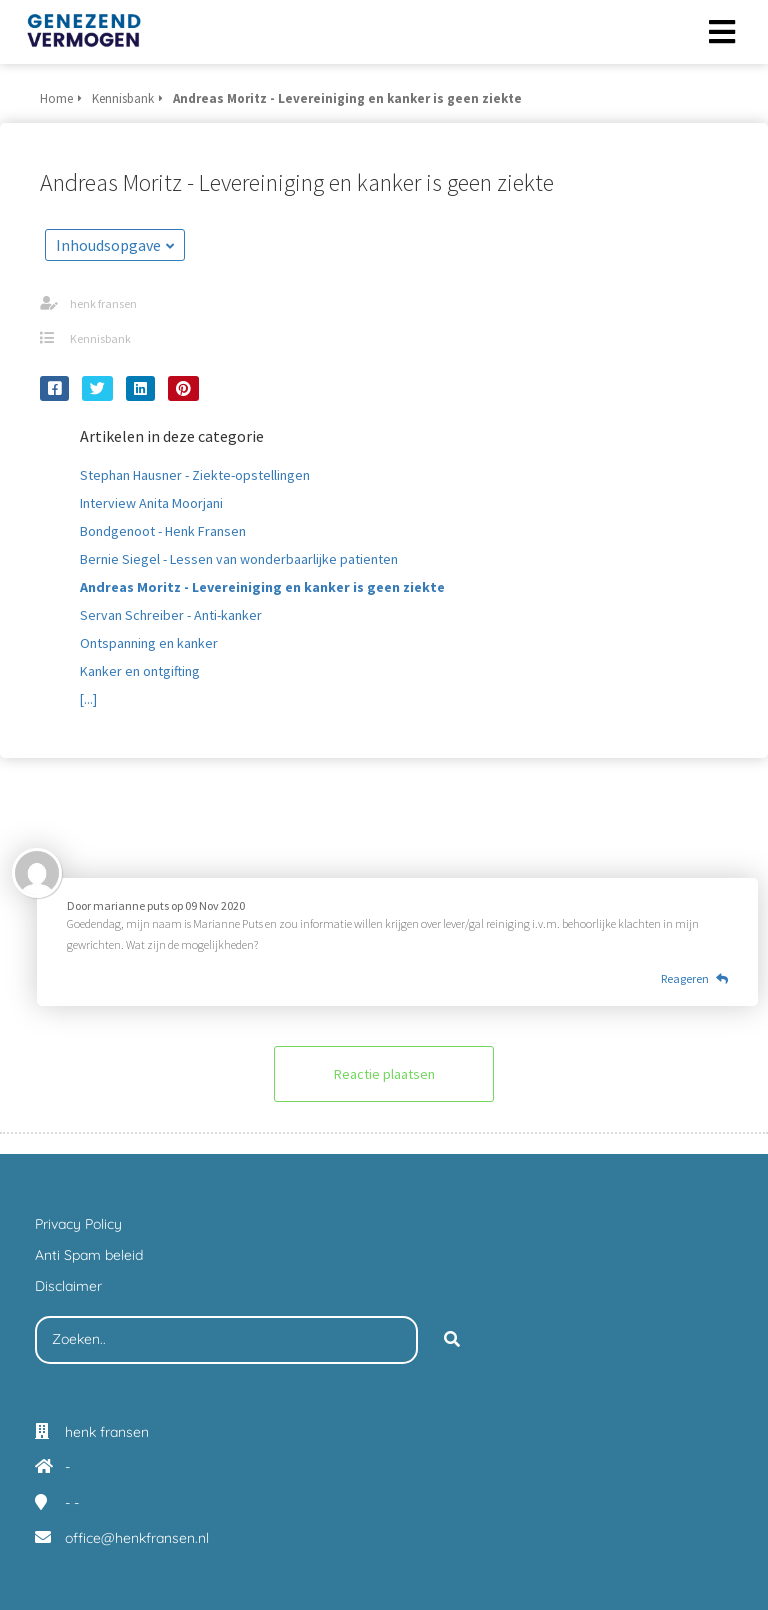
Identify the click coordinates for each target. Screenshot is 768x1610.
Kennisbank (100, 338)
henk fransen (103, 303)
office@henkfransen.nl (137, 1538)
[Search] (452, 1340)
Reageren (694, 978)
